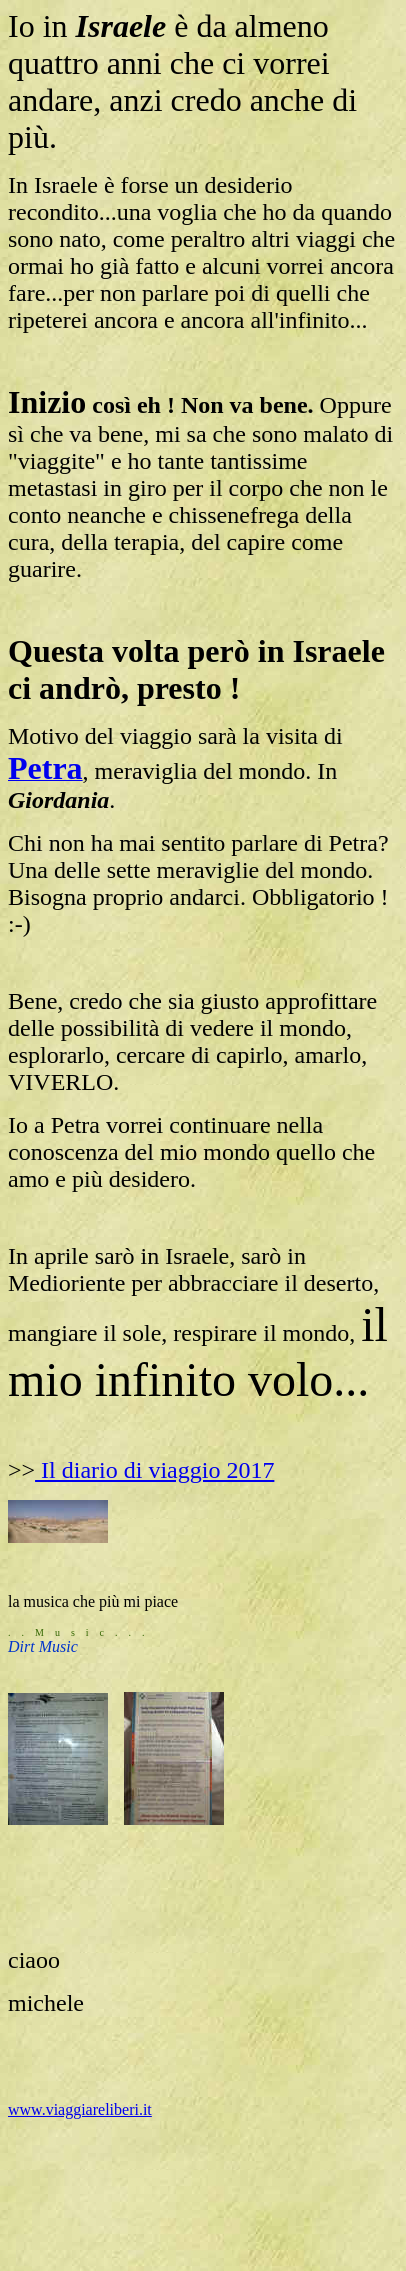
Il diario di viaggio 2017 (154, 1470)
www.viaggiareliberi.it (80, 2109)
